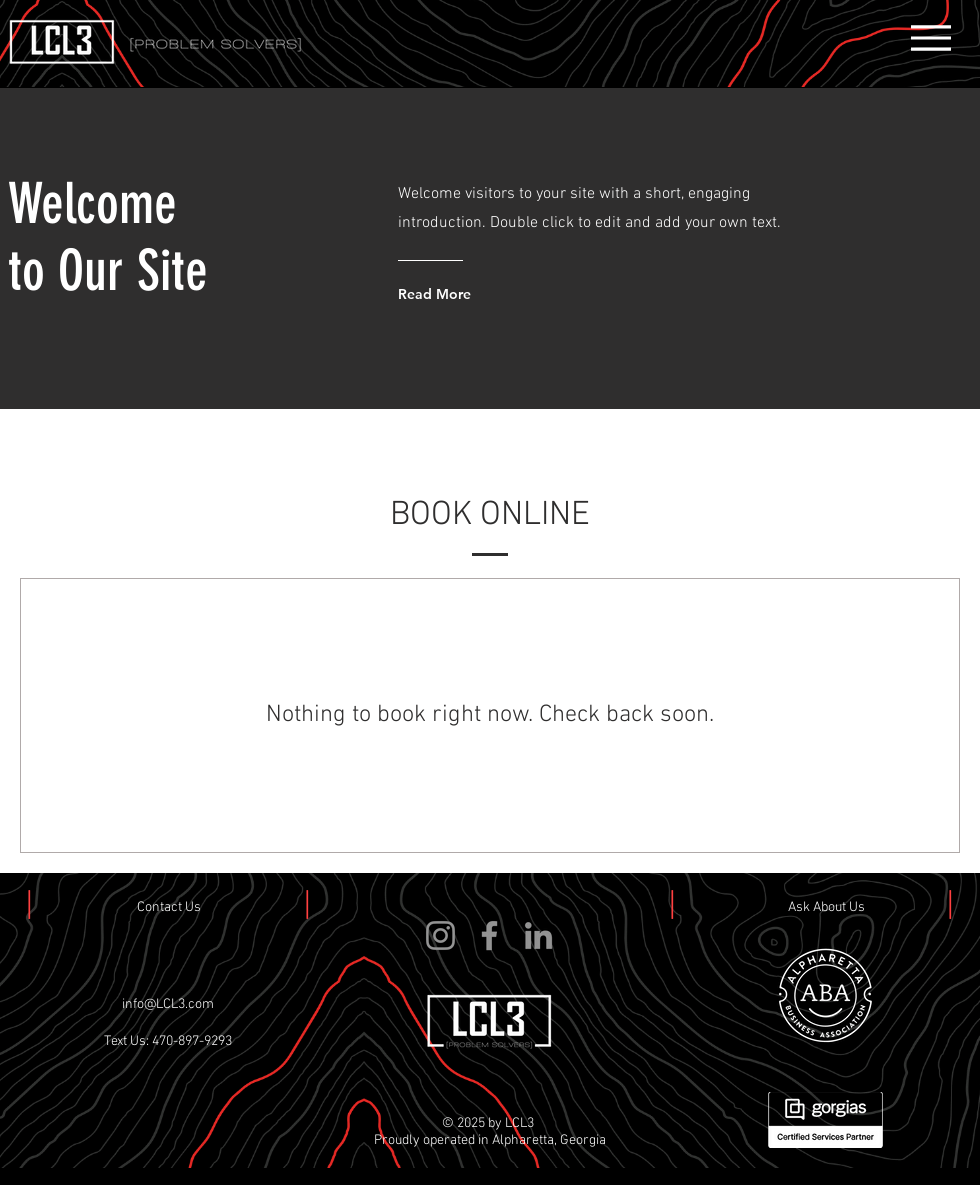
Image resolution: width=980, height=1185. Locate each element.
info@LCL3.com (168, 1004)
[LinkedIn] (538, 935)
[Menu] (930, 37)
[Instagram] (440, 935)
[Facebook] (489, 935)
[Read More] (478, 294)
